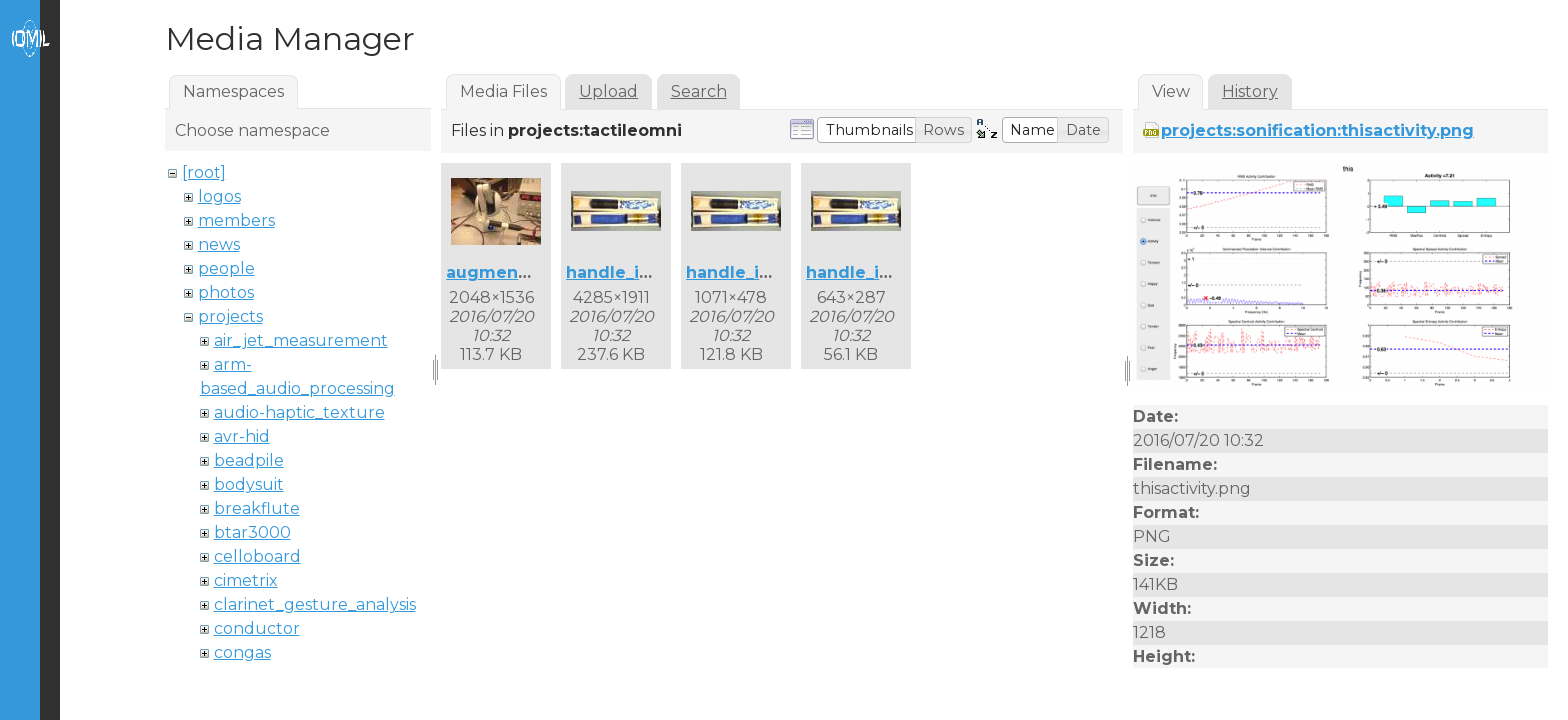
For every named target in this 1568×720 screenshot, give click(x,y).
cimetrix (246, 580)
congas (242, 652)
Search (699, 91)
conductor (257, 628)
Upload (608, 91)
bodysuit (249, 484)
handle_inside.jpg (642, 272)
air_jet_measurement (301, 340)
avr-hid (242, 436)
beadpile (249, 460)
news (219, 244)
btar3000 (252, 532)
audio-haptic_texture (299, 412)
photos (226, 292)
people (226, 268)
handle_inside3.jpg (887, 272)
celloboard (257, 556)
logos (219, 196)
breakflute (257, 508)
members (236, 220)
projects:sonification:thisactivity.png (1317, 130)
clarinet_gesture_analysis (315, 604)
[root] (204, 172)
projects (230, 316)
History (1250, 91)
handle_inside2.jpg (767, 272)
